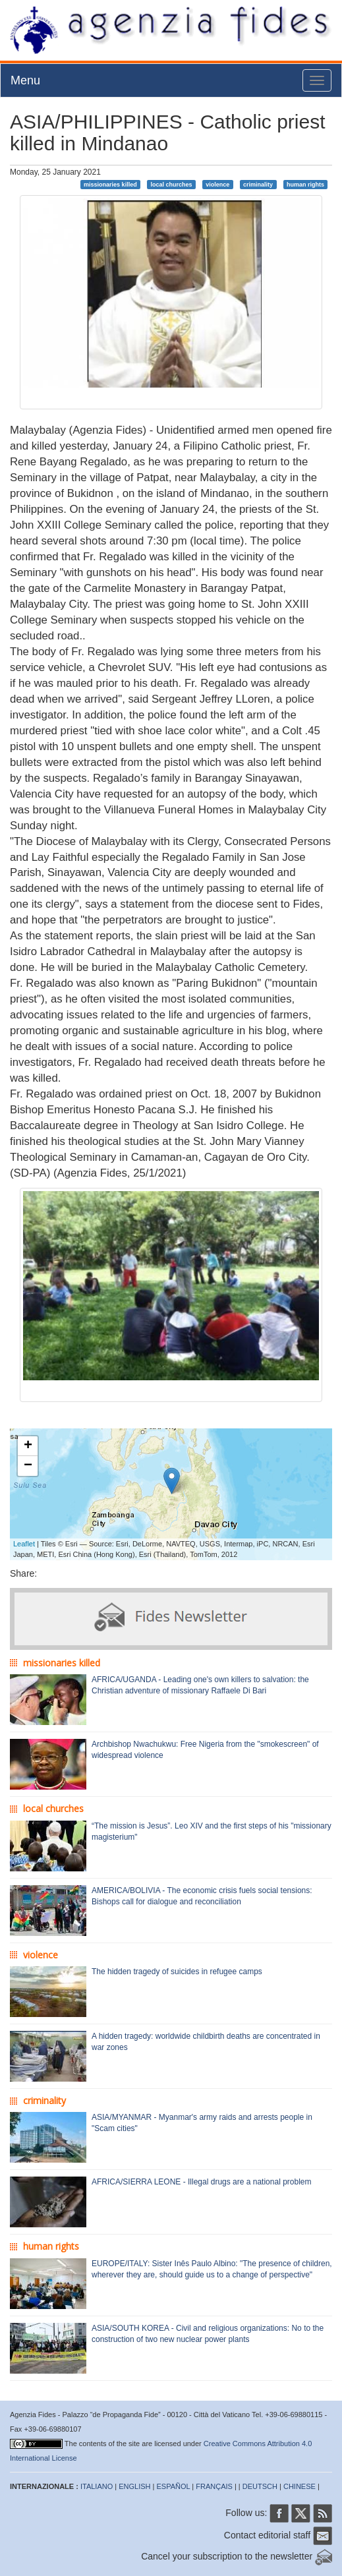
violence (217, 184)
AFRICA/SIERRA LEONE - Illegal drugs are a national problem (201, 2181)
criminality (258, 184)
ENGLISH (134, 2486)
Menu (25, 80)
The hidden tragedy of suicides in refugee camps (177, 1971)
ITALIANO (96, 2486)
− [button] (28, 1466)
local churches (171, 184)
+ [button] (28, 1446)
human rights (305, 184)
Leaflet (24, 1544)
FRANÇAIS (214, 2486)
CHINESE (299, 2486)
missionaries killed (110, 184)
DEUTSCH (259, 2486)
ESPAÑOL (173, 2486)
